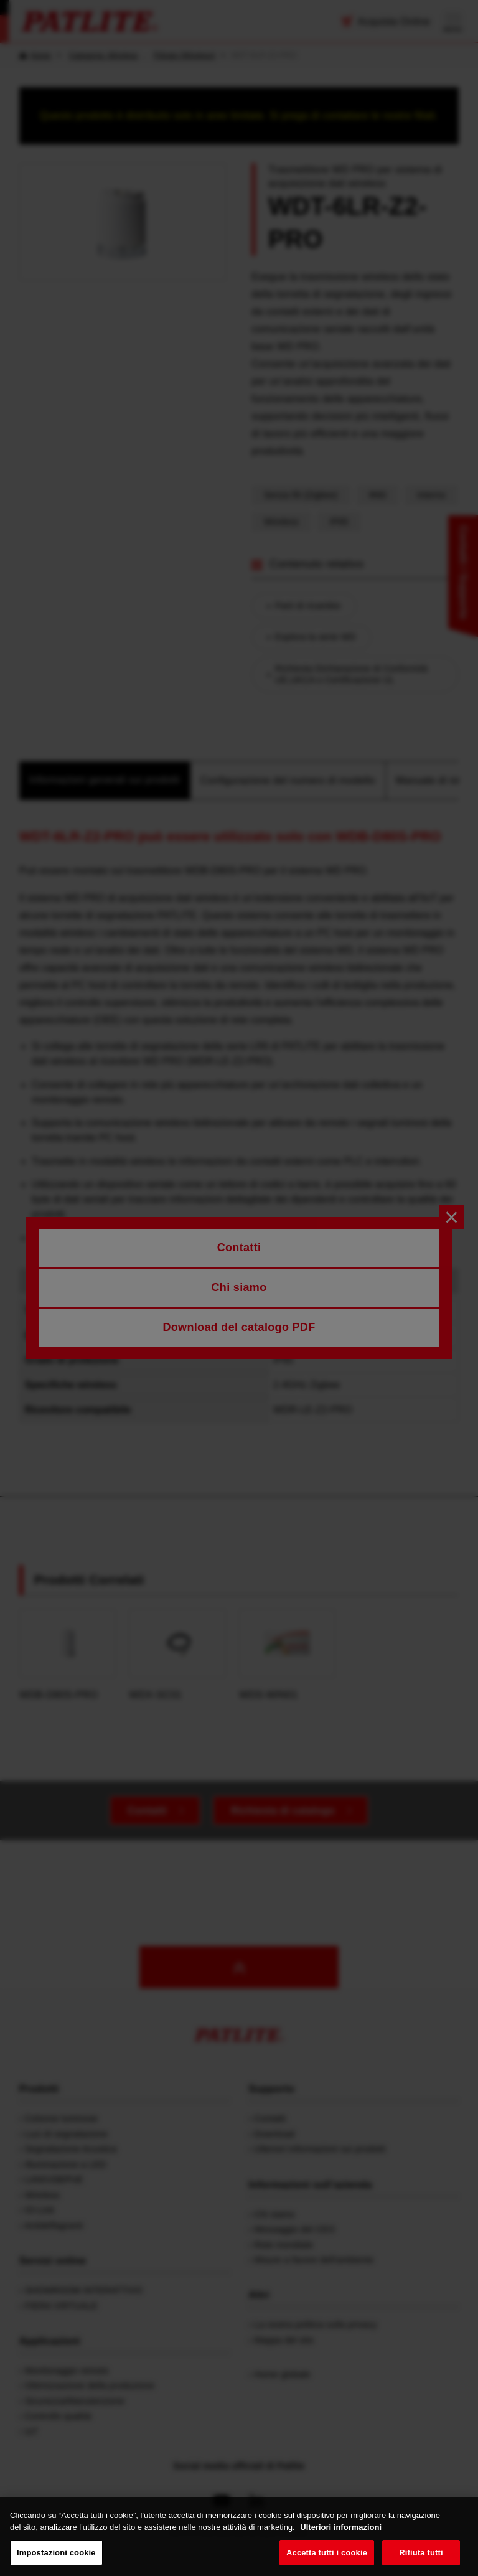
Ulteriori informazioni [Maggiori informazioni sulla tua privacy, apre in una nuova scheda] (341, 2538)
